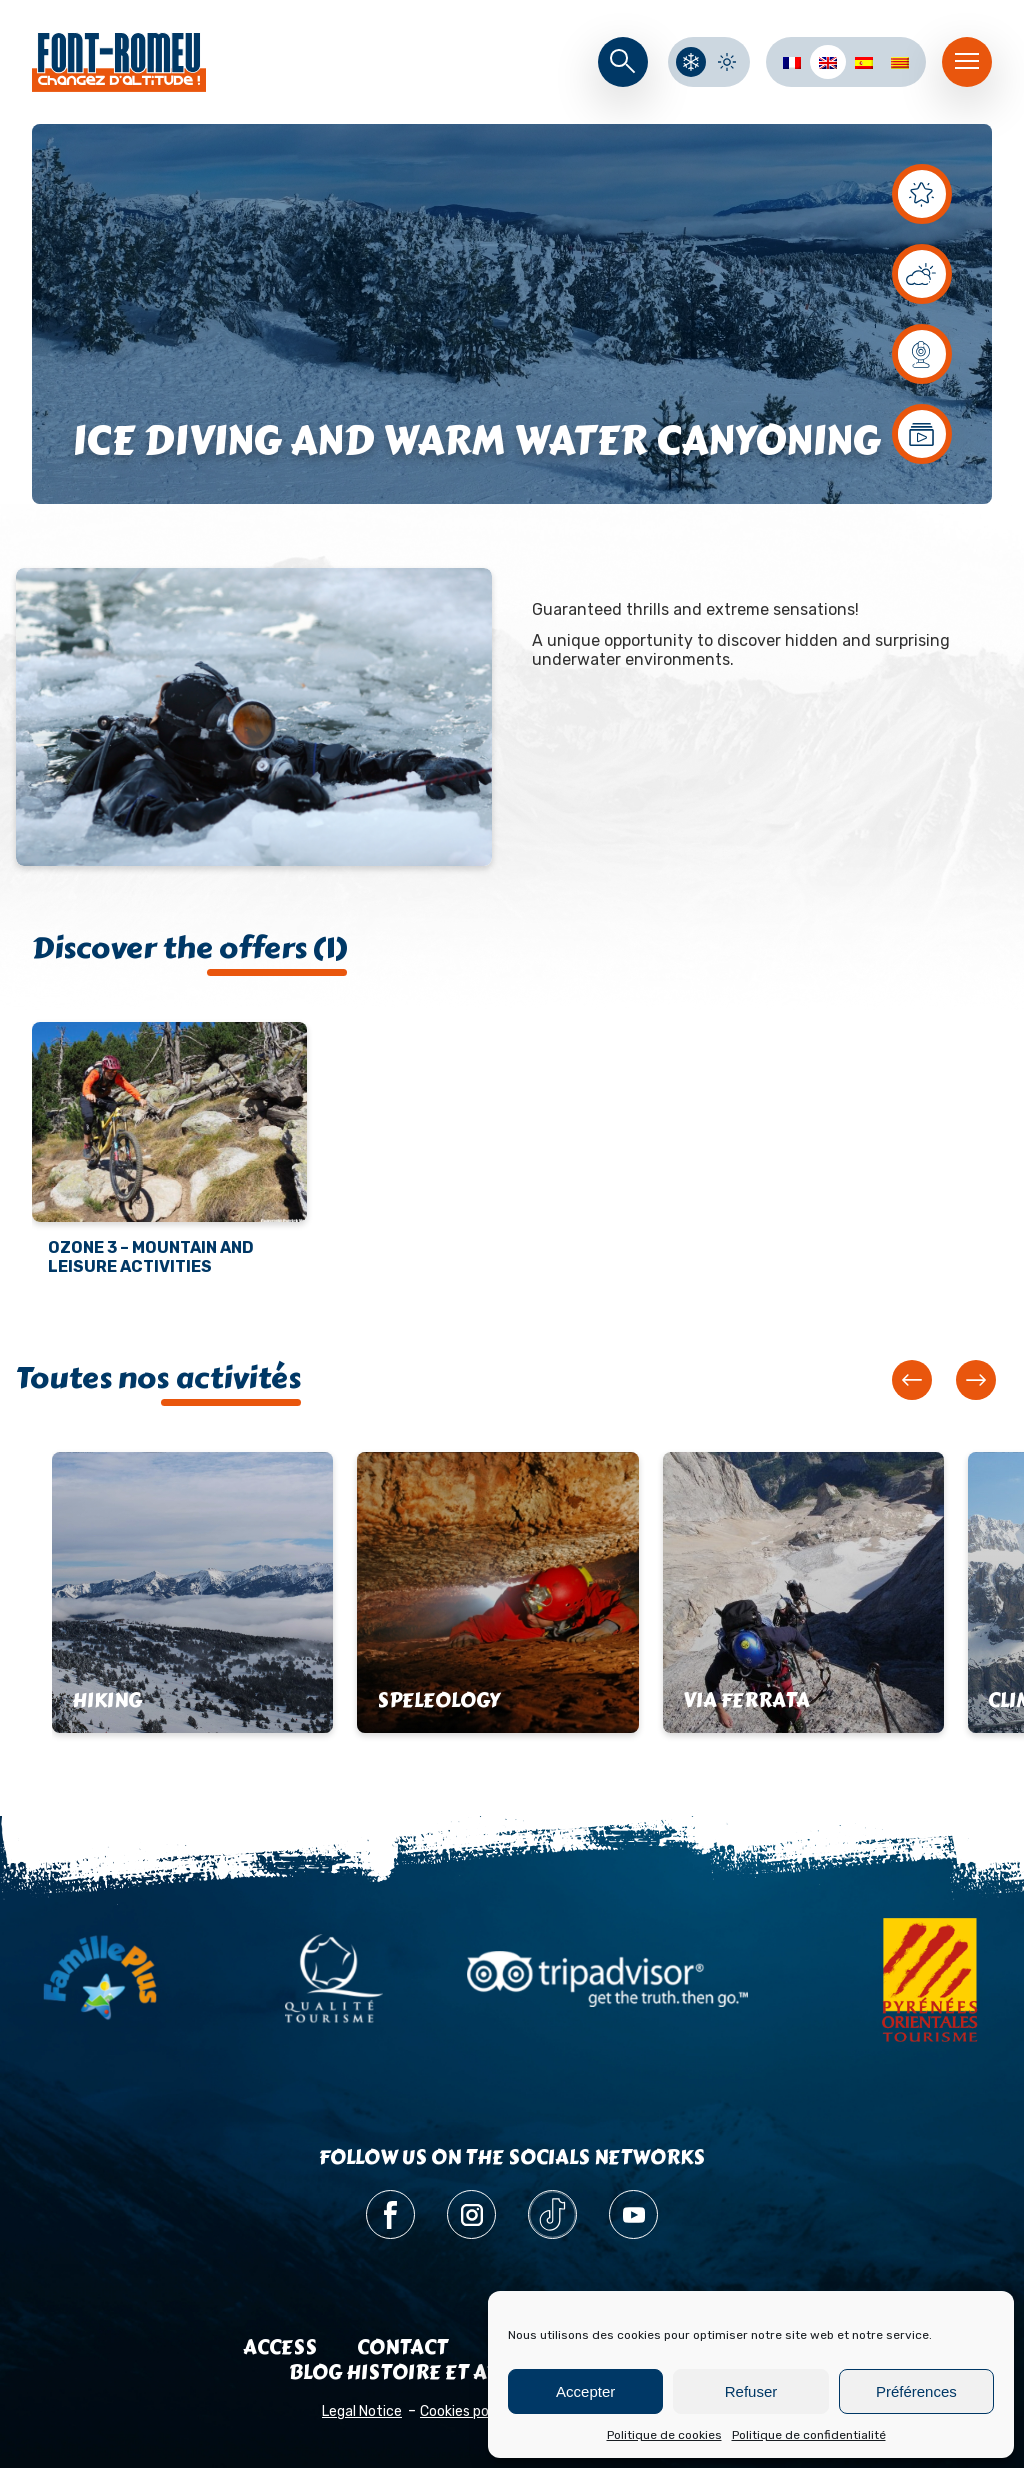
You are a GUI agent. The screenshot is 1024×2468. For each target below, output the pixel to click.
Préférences (916, 2391)
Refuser (751, 2391)
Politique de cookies (664, 2435)
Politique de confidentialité (809, 2435)
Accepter (585, 2391)
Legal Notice (362, 2411)
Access (280, 2347)
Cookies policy (465, 2411)
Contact (402, 2347)
